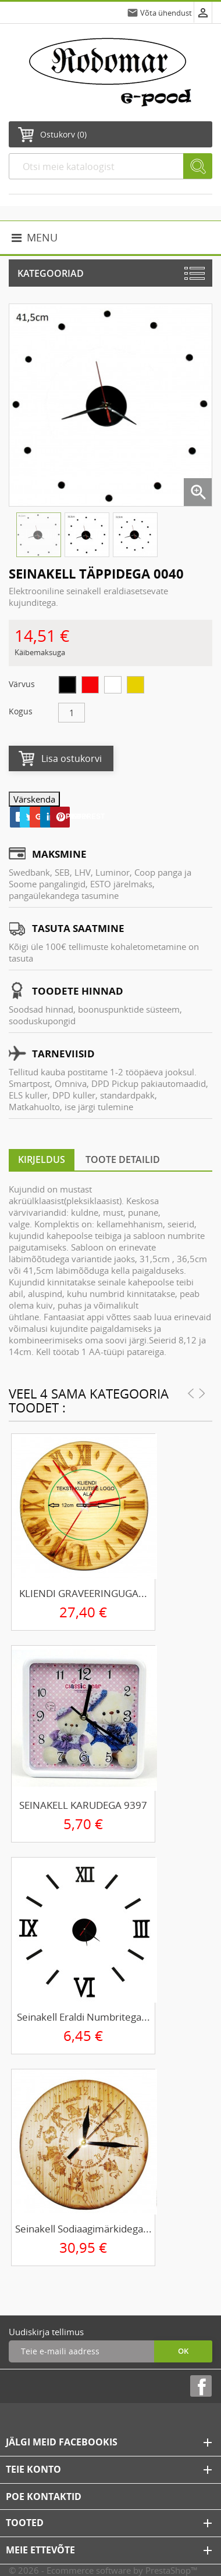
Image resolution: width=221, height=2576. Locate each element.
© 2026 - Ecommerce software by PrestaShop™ (103, 2570)
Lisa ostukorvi (71, 758)
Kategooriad (50, 273)
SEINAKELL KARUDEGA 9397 (83, 1805)
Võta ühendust (166, 13)
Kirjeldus (41, 1159)
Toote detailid (122, 1159)
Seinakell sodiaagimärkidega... (83, 2228)
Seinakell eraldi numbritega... (83, 2017)
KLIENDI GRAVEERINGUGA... (83, 1593)
